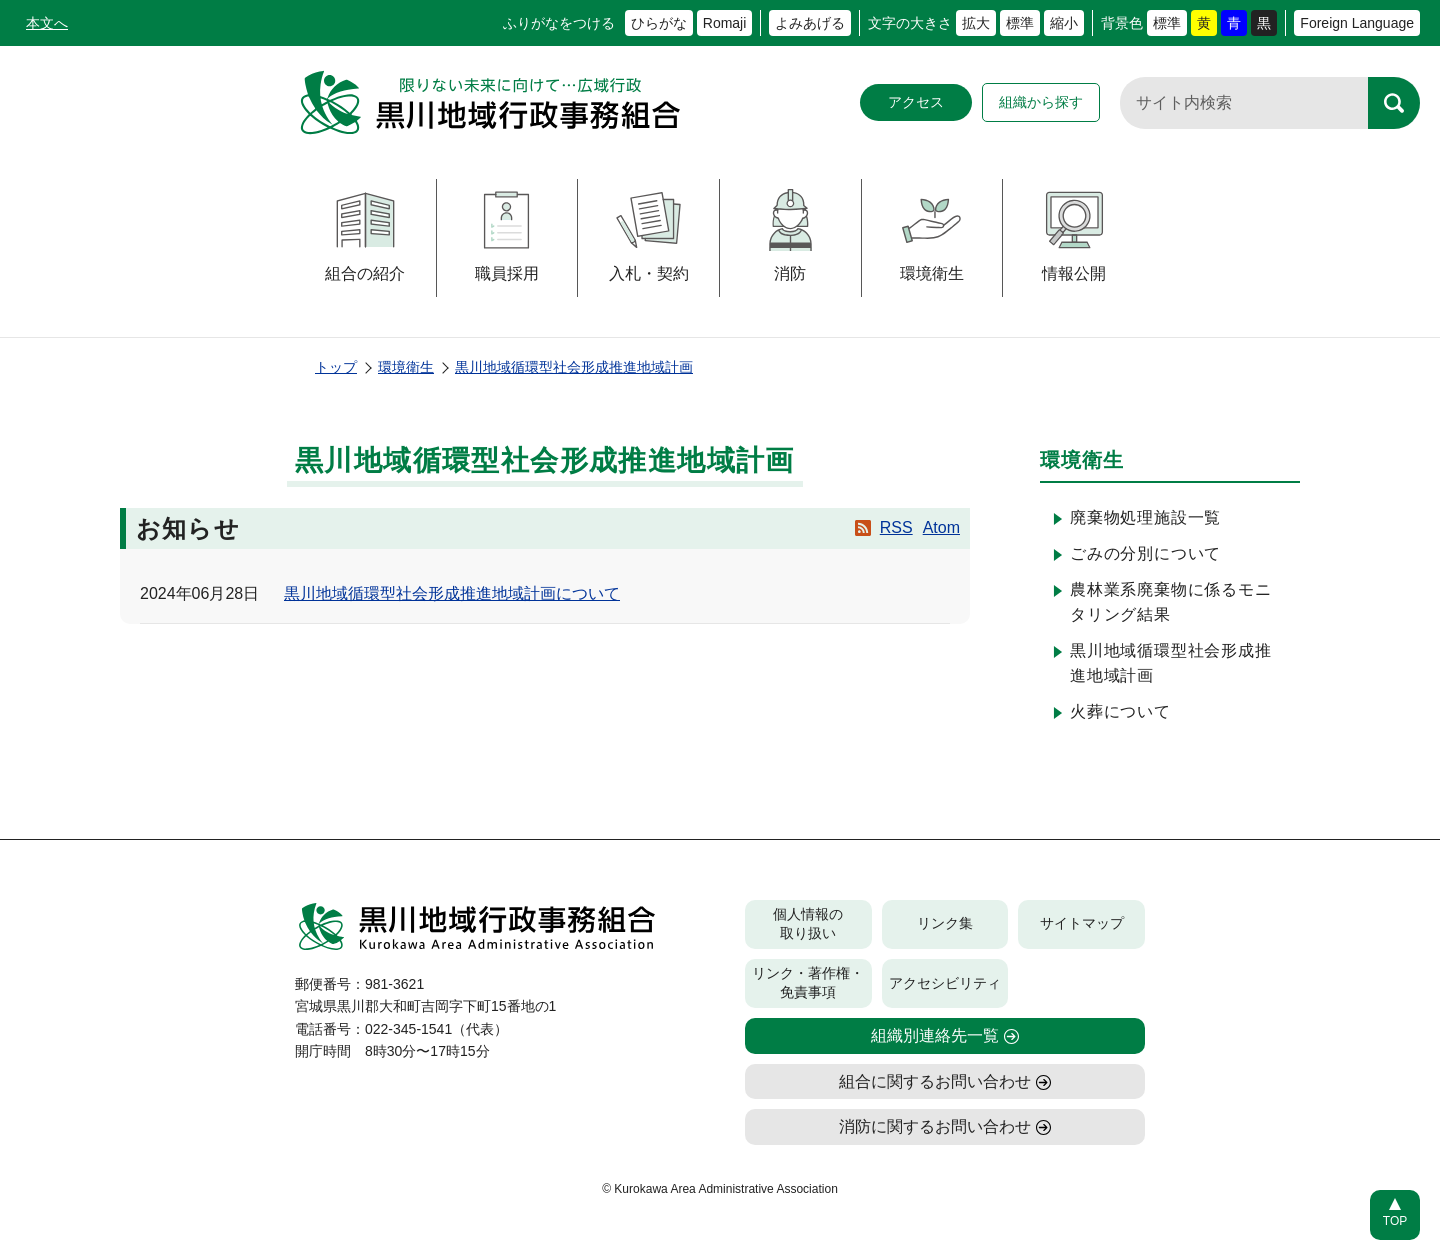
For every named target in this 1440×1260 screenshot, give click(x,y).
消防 (790, 235)
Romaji (725, 23)
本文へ (47, 23)
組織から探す (1041, 102)
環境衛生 (931, 235)
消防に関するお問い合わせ (935, 1126)
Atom (941, 527)
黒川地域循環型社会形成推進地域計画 (574, 367)
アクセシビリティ (945, 983)
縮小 (1064, 23)
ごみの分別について (1145, 553)
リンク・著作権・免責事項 (808, 983)
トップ (336, 367)
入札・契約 (649, 235)
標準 (1020, 23)
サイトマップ (1082, 923)
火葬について (1120, 711)
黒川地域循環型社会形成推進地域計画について (452, 593)
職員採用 (506, 235)
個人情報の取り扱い (808, 924)
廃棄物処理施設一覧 (1145, 517)
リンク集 (945, 923)
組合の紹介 (365, 235)
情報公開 (1074, 235)
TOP (1395, 1221)
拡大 (976, 23)
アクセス (916, 102)
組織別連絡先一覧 (935, 1035)
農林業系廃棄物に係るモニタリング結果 (1171, 602)
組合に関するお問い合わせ (935, 1081)
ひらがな (659, 23)
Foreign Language (1357, 23)
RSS (896, 527)
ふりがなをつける (559, 23)
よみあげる (810, 23)
